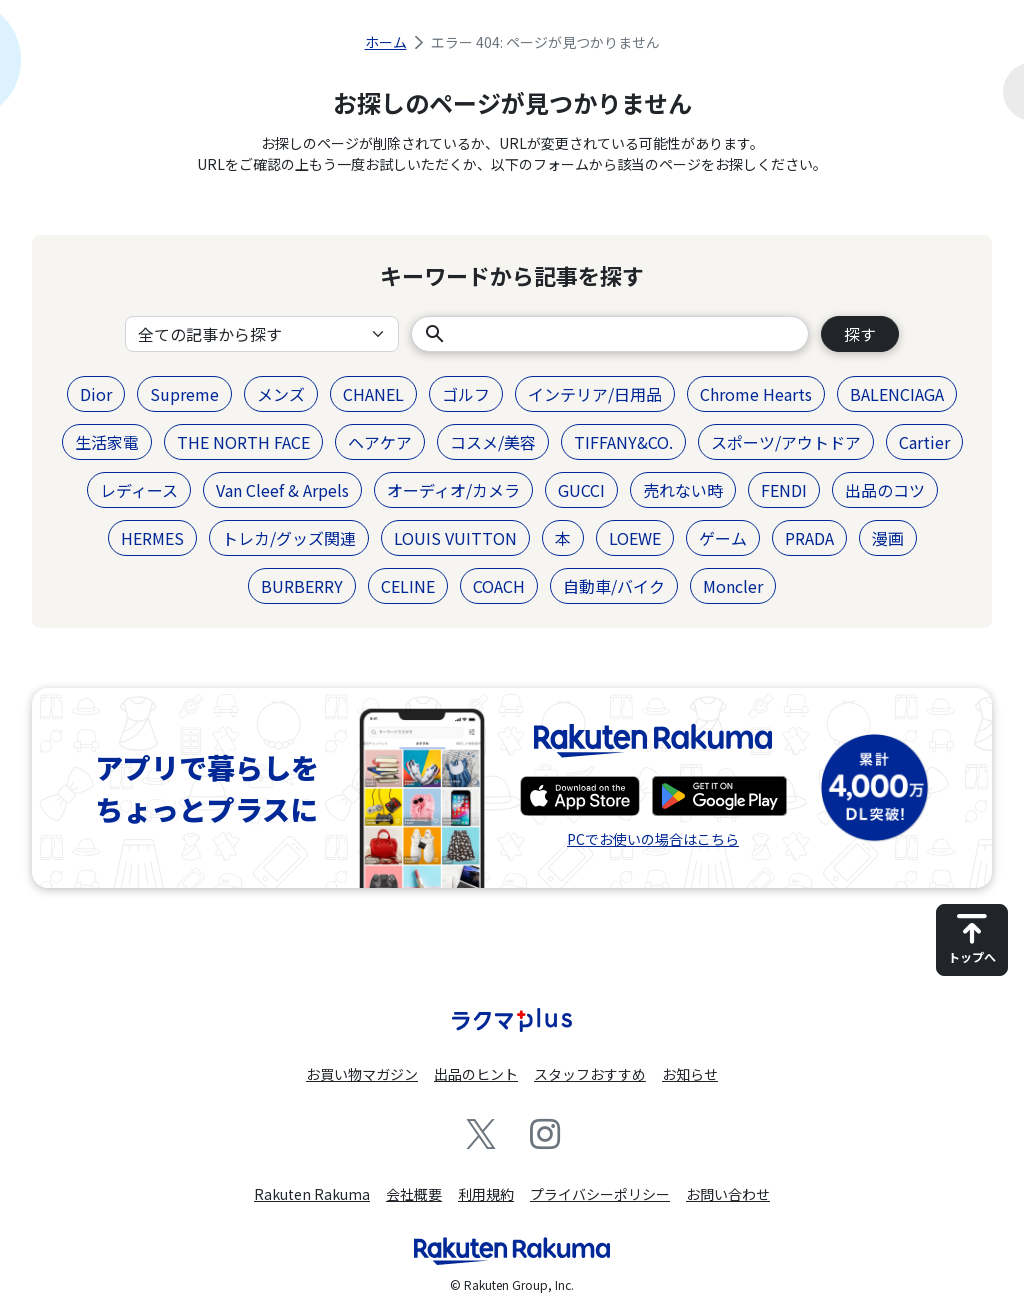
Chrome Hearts (756, 394)
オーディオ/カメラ (453, 490)
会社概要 (414, 1194)
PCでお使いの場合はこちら (653, 839)
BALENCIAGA (897, 394)
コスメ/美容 (493, 442)
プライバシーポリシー (600, 1194)
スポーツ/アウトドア (786, 442)
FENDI (784, 490)
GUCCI (581, 490)
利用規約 (486, 1194)
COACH (499, 586)
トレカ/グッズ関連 (289, 538)
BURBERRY (302, 586)
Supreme (184, 394)
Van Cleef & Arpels (282, 490)
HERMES (152, 538)
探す (860, 334)
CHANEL (373, 394)
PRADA (809, 538)
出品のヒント (476, 1074)
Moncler (733, 586)
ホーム (386, 42)
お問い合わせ (728, 1194)
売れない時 (683, 490)
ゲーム (723, 538)
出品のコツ (885, 490)
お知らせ (690, 1074)
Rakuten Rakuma (312, 1194)
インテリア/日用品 (595, 394)
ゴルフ (466, 394)
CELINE (408, 586)
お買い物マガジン (362, 1074)
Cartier (924, 442)
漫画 (888, 538)
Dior (96, 394)
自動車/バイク (614, 586)
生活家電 (107, 442)
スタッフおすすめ (590, 1074)
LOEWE (635, 538)
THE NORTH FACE (243, 442)
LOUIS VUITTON (455, 538)
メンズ (281, 394)
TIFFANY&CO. (623, 442)
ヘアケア (380, 442)
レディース (139, 490)
